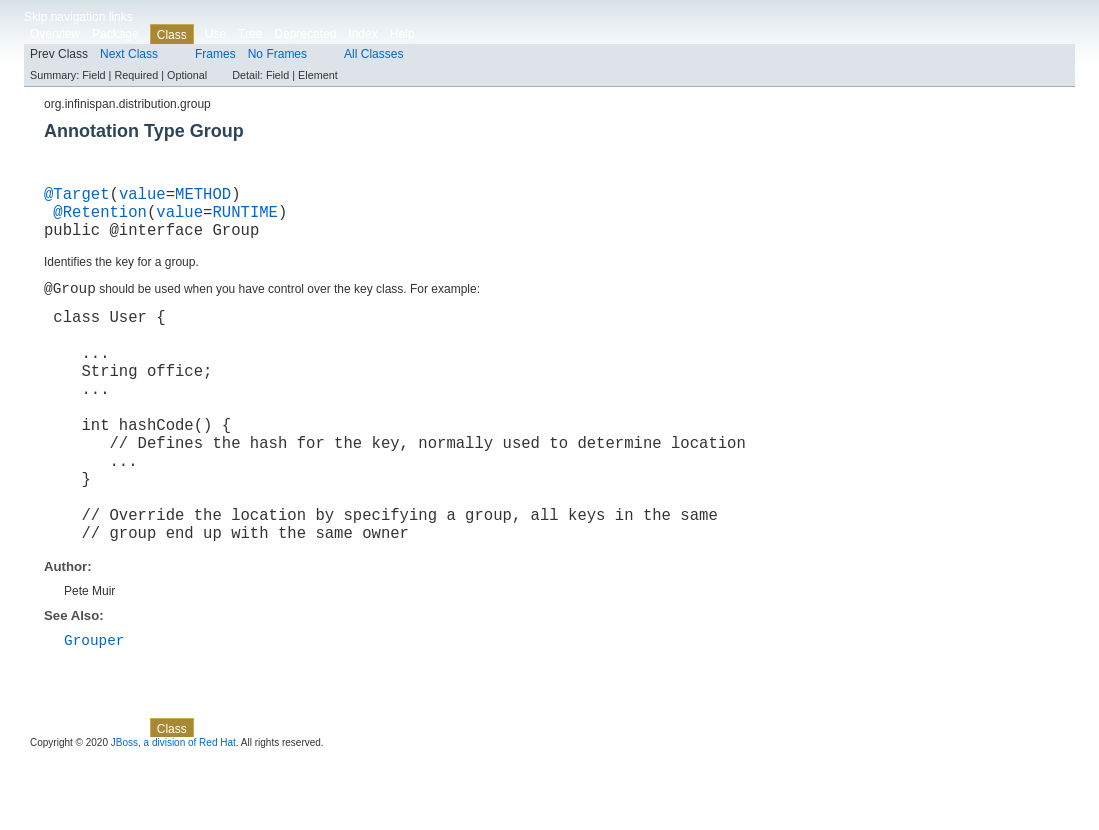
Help (402, 34)
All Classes (373, 54)
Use (215, 34)
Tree (250, 34)
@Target (77, 197)
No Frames (277, 54)
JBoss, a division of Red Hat (173, 812)
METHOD (203, 197)
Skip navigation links (78, 17)
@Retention (100, 219)
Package (115, 34)
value (142, 197)
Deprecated (305, 34)
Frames (215, 54)
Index (362, 34)
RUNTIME (245, 219)
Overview (55, 34)
